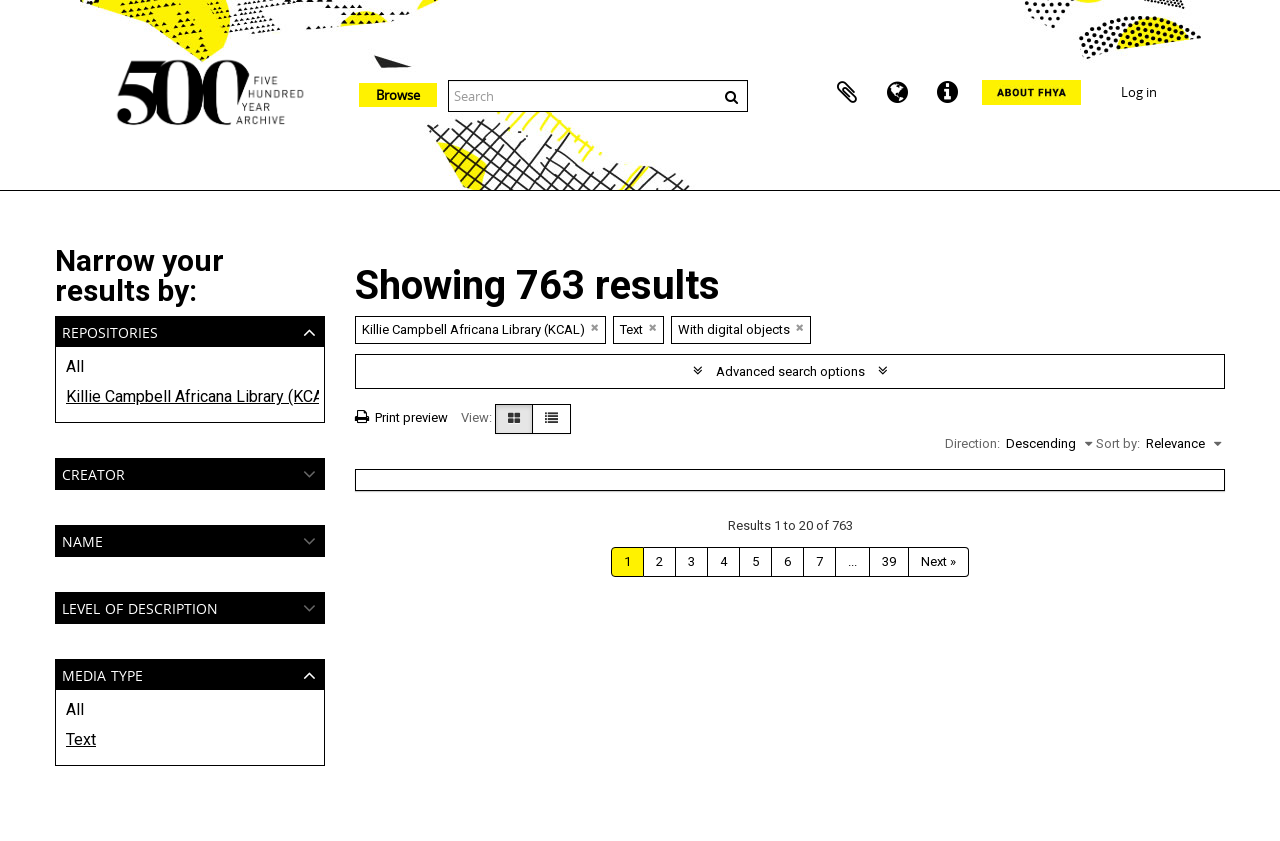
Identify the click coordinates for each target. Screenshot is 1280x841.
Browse (398, 95)
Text (81, 739)
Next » (938, 561)
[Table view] (551, 419)
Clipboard (847, 93)
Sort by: (1118, 443)
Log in (1139, 92)
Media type (102, 673)
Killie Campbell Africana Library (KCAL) (190, 396)
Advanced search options (790, 371)
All (75, 366)
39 (889, 561)
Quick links (947, 93)
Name (82, 539)
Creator (93, 472)
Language (897, 93)
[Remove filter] (595, 327)
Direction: (972, 443)
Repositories (110, 330)
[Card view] (514, 419)
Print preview (401, 417)
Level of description (140, 606)
